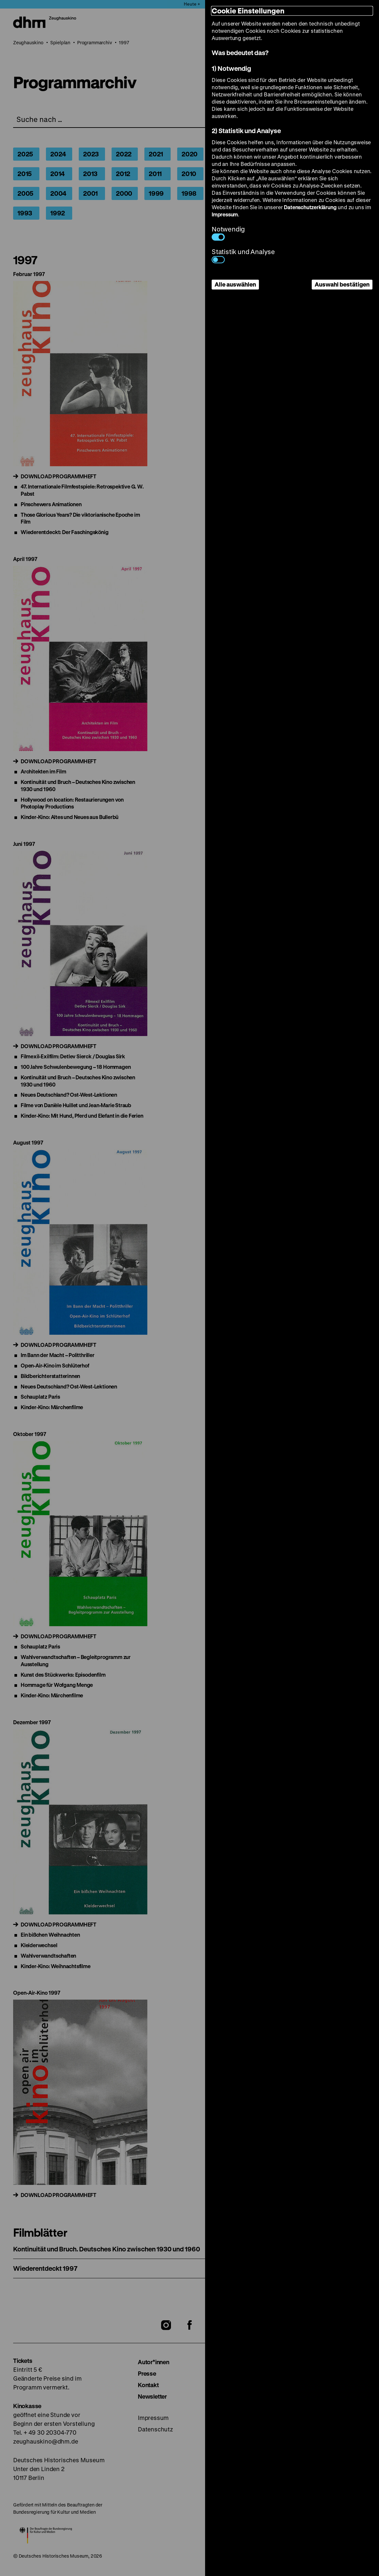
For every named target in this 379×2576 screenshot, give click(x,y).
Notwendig (228, 233)
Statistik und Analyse (243, 255)
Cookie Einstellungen (248, 11)
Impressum (225, 214)
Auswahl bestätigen (342, 284)
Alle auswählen (235, 284)
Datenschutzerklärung (310, 207)
